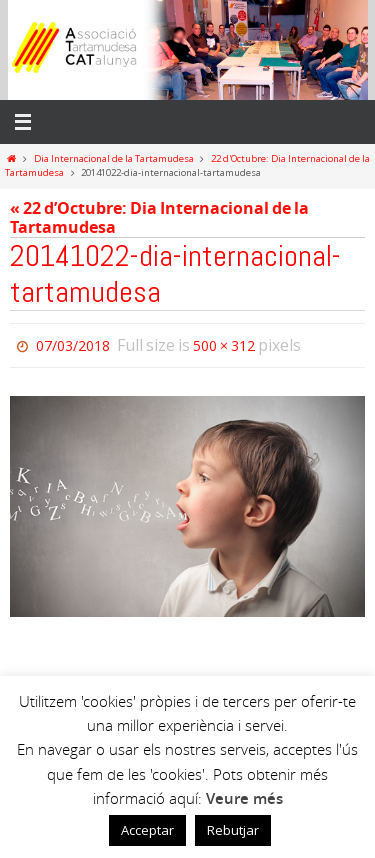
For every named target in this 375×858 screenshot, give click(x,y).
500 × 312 (224, 345)
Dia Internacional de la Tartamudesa (114, 158)
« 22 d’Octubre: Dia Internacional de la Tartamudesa (159, 217)
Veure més (244, 798)
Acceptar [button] (147, 830)
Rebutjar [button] (233, 830)
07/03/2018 (73, 345)
